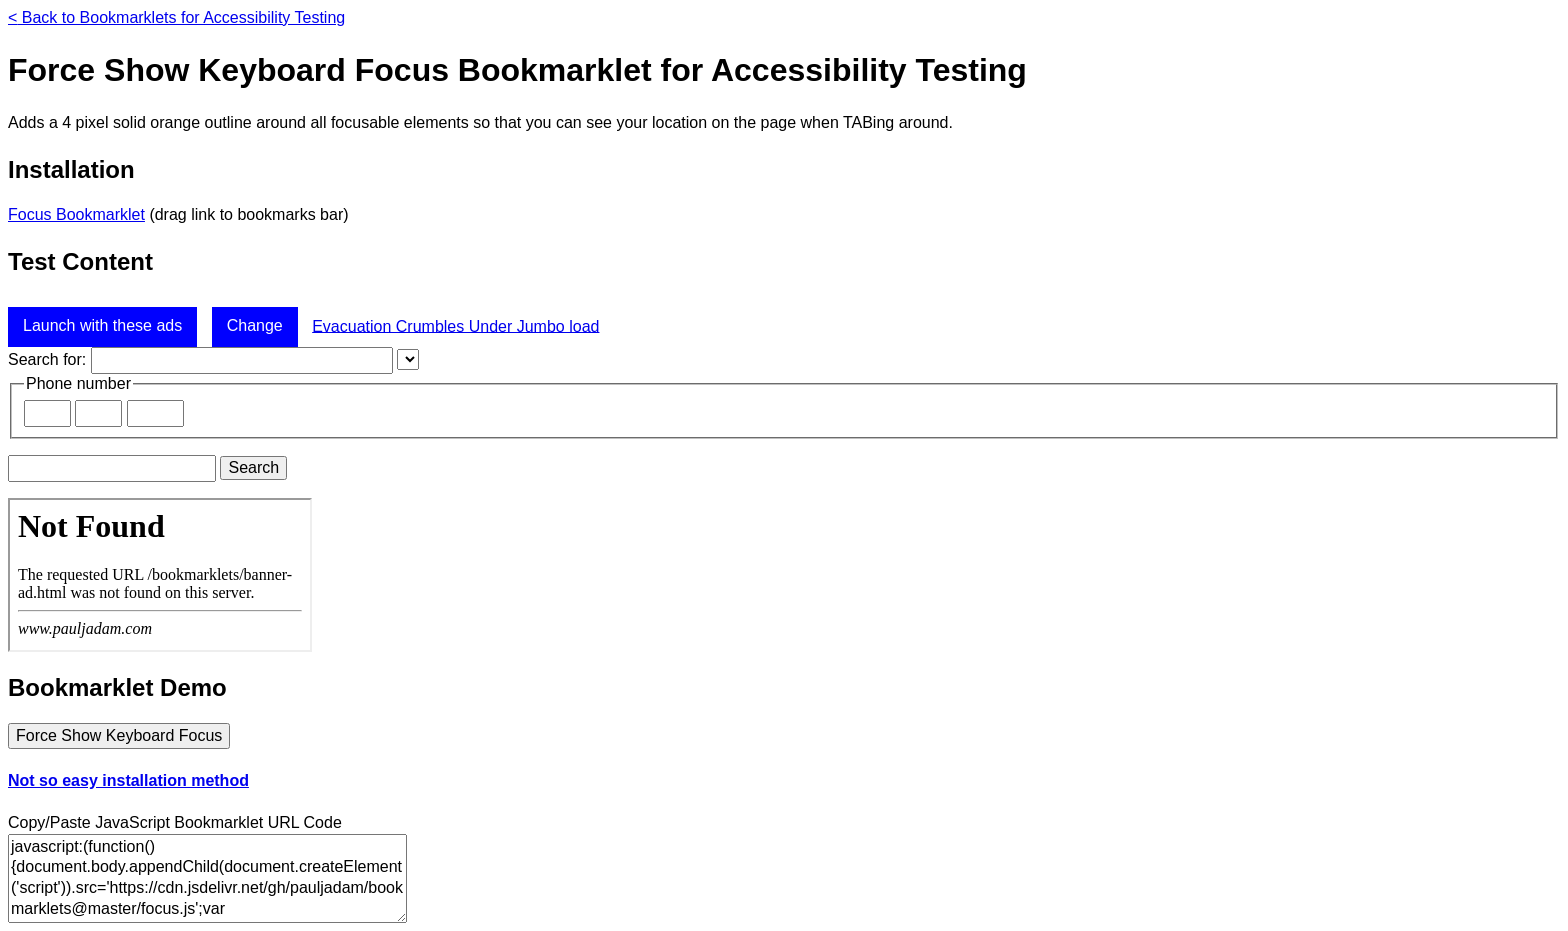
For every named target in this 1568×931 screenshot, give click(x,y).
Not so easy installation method (128, 780)
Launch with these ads (102, 325)
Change (255, 325)
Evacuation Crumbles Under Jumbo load (455, 325)
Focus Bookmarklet (76, 214)
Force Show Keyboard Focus (119, 735)
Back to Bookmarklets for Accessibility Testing (176, 17)
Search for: (47, 359)
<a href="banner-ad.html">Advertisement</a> (160, 575)
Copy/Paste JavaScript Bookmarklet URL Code (175, 822)
